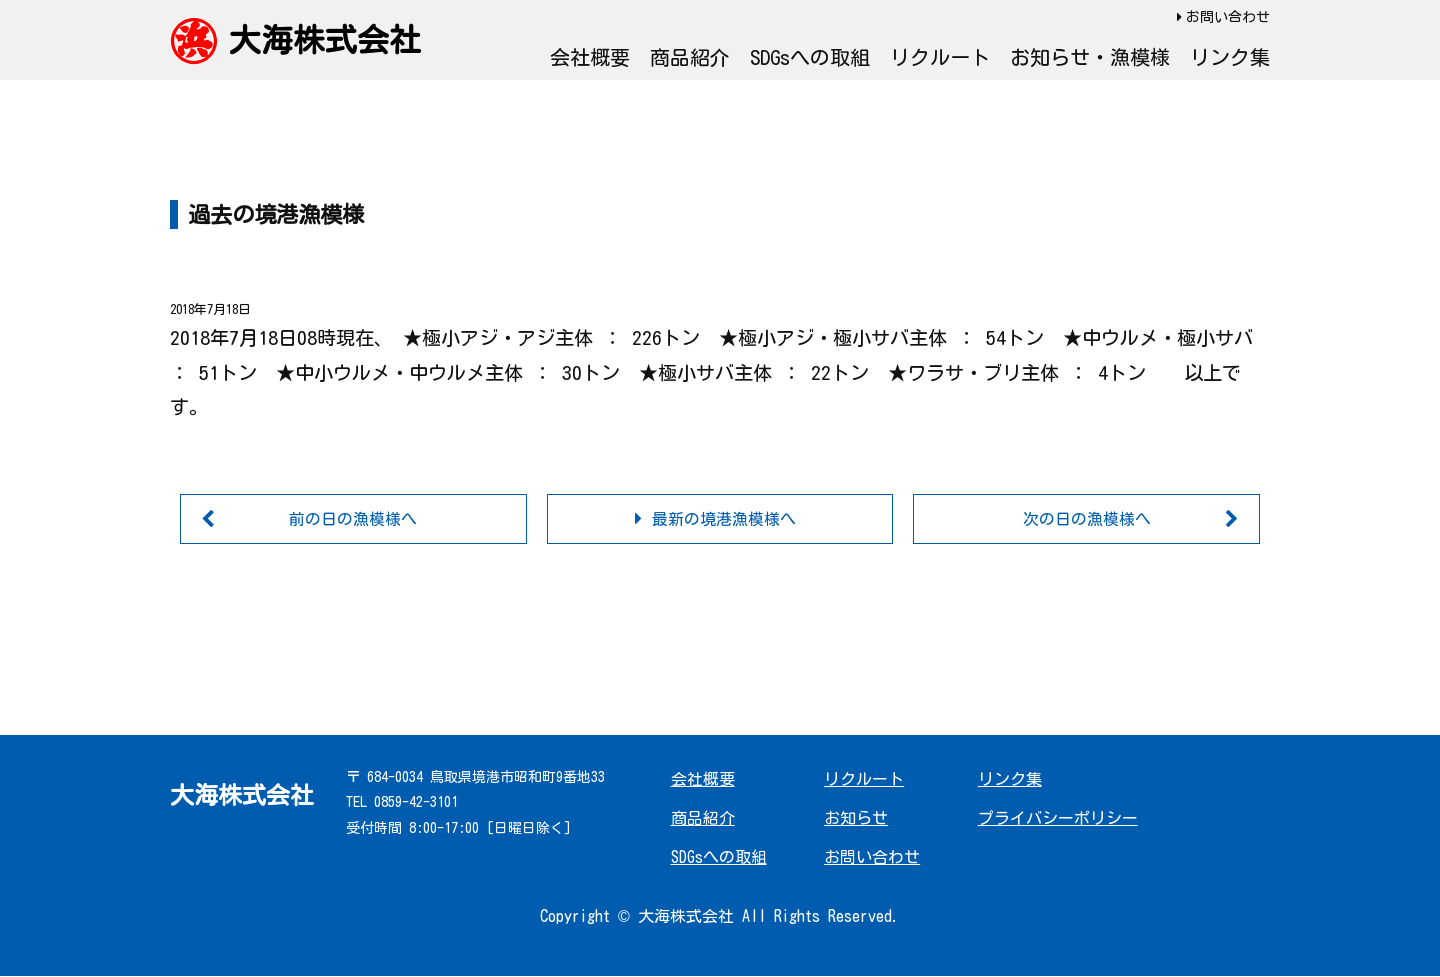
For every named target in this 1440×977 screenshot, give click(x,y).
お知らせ (856, 818)
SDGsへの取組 (810, 57)
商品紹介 (690, 57)
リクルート (940, 57)
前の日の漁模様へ (353, 519)
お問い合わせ (1228, 17)
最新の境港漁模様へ (724, 519)
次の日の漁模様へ (1087, 519)
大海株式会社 (325, 40)
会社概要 (590, 57)
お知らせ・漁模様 (1090, 57)
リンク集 (1230, 57)
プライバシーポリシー (1058, 818)
